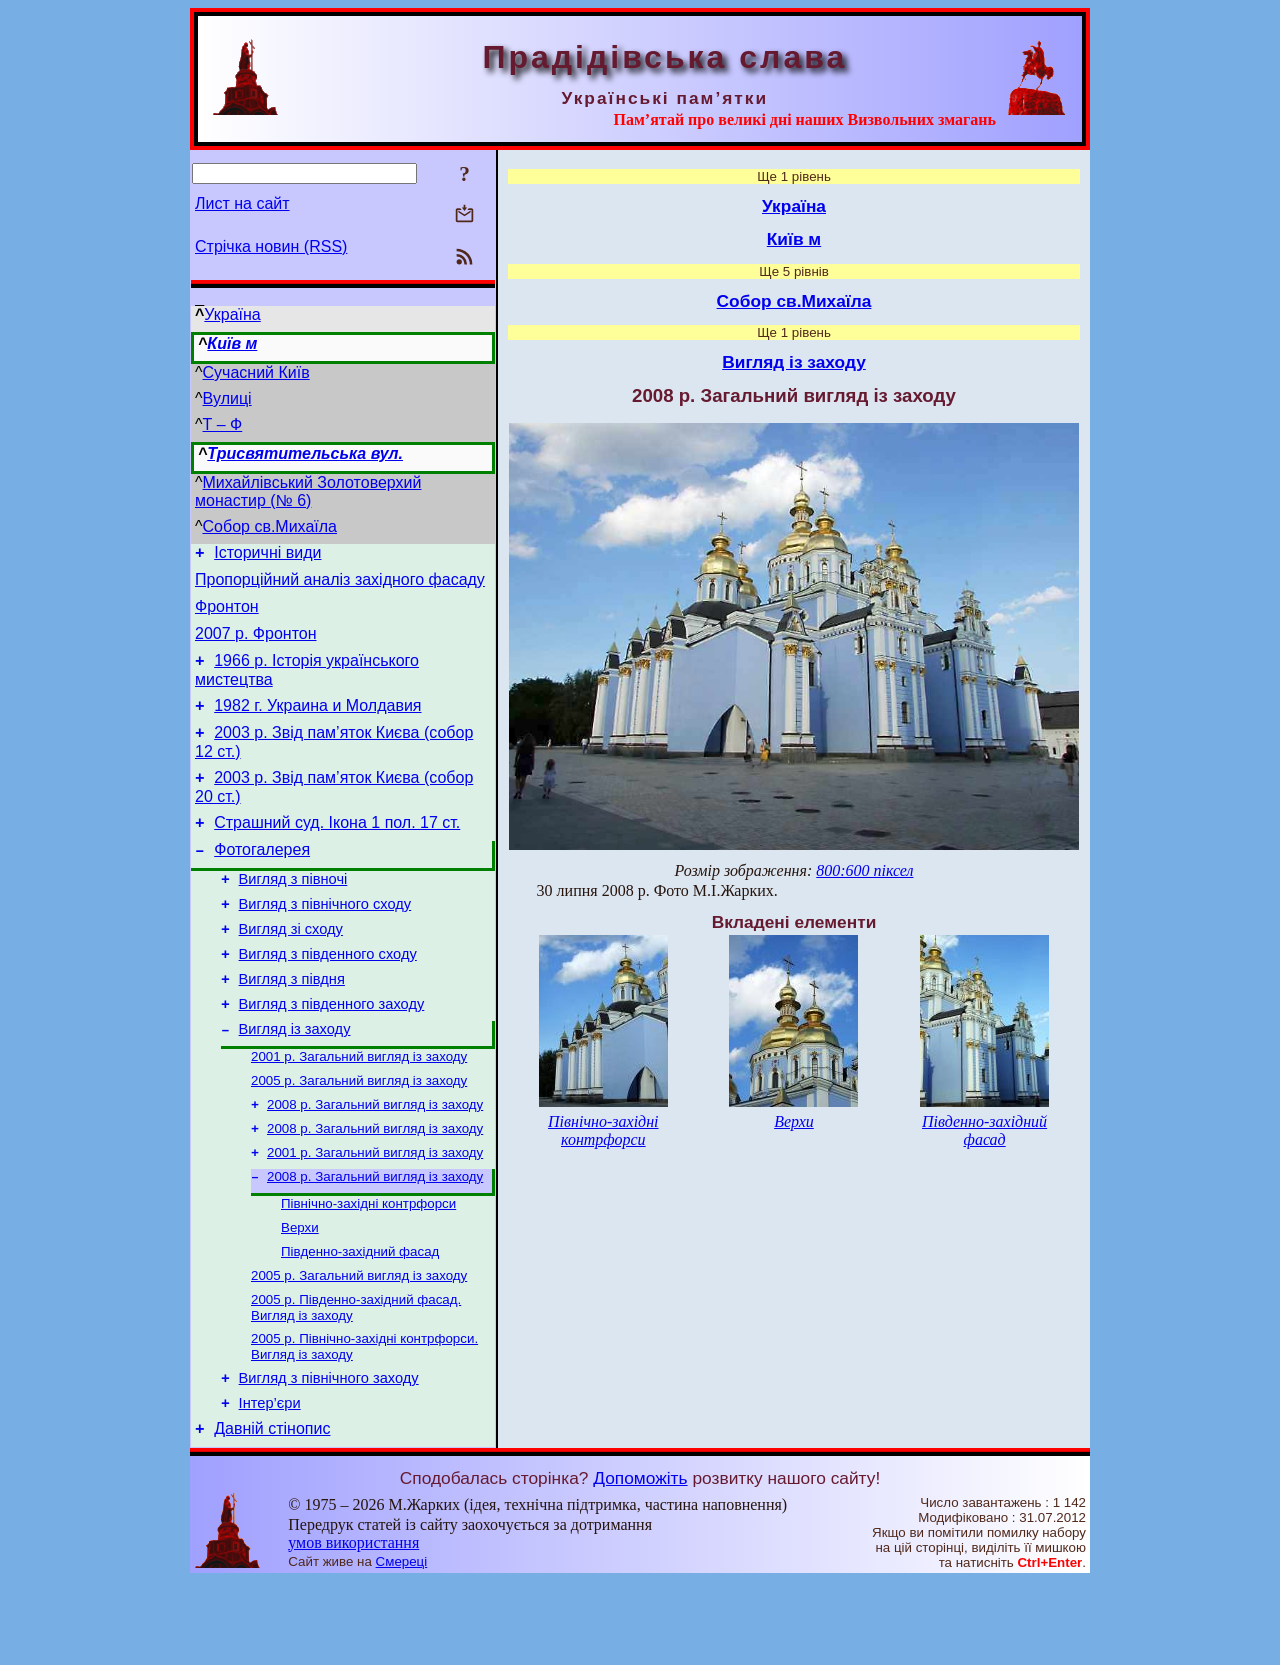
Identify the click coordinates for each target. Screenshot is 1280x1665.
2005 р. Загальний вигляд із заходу (359, 1135)
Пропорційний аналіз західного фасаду (340, 585)
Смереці (402, 1645)
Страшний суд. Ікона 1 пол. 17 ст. (337, 849)
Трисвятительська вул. (305, 453)
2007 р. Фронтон (256, 645)
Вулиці (227, 398)
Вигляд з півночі (293, 912)
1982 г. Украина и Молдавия (317, 723)
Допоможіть (640, 1562)
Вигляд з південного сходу (328, 996)
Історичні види (267, 555)
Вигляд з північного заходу (329, 1456)
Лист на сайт (242, 203)
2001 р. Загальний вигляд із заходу (359, 1109)
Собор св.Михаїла (270, 526)
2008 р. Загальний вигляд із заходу (375, 1161)
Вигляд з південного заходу (332, 1052)
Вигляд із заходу (295, 1080)
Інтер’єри (270, 1484)
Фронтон (227, 615)
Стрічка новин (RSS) (271, 246)
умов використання (353, 1626)
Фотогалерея (262, 879)
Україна (232, 314)
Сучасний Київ (256, 372)
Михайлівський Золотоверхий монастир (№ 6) (308, 491)
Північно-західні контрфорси (368, 1268)
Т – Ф (223, 424)
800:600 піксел (864, 870)
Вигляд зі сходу (291, 968)
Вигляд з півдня (292, 1024)
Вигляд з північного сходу (325, 940)
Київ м (232, 343)
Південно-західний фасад (360, 1320)
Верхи (300, 1294)
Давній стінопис (272, 1512)
